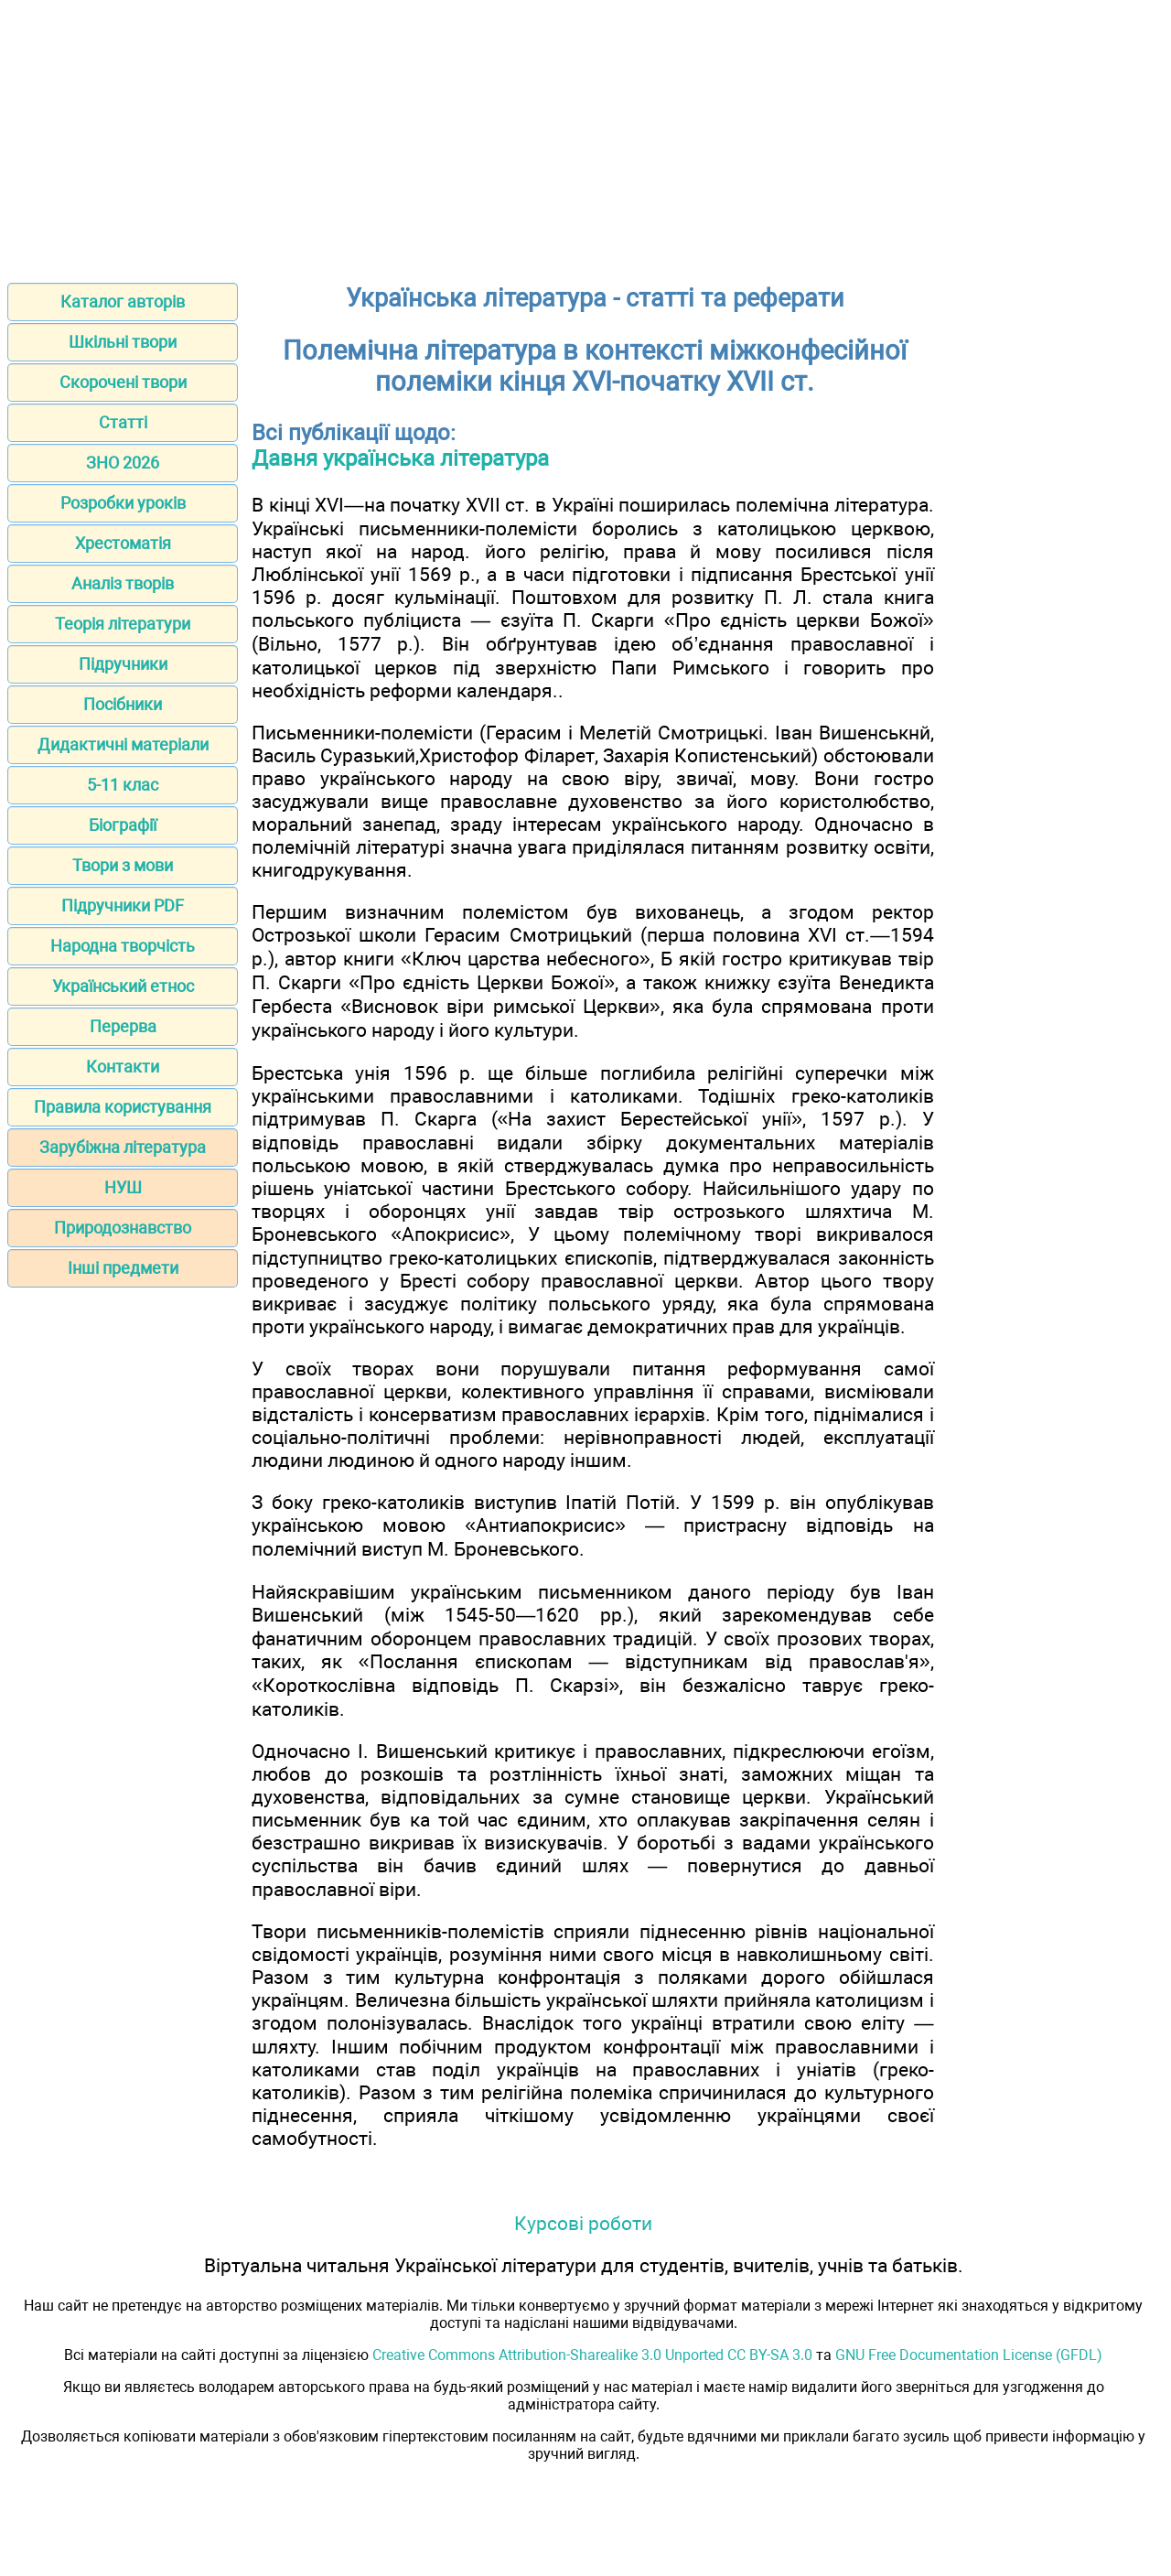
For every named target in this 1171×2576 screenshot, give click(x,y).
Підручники (123, 664)
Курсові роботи (583, 2223)
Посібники (122, 704)
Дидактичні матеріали (123, 744)
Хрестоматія (123, 543)
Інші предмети (123, 1267)
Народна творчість (122, 945)
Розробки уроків (123, 502)
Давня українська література (400, 458)
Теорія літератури (122, 623)
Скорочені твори (123, 382)
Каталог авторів (122, 301)
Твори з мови (122, 865)
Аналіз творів (122, 583)
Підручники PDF (122, 905)
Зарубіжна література (122, 1147)
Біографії (122, 825)
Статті (123, 422)
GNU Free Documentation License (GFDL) (968, 2355)
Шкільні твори (123, 341)
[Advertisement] (585, 135)
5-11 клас (122, 784)
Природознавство (122, 1227)
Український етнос (123, 986)
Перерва (123, 1026)
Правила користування (122, 1106)
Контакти (122, 1066)
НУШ (123, 1187)
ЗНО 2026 (122, 462)
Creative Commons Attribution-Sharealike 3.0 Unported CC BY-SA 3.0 (592, 2355)
